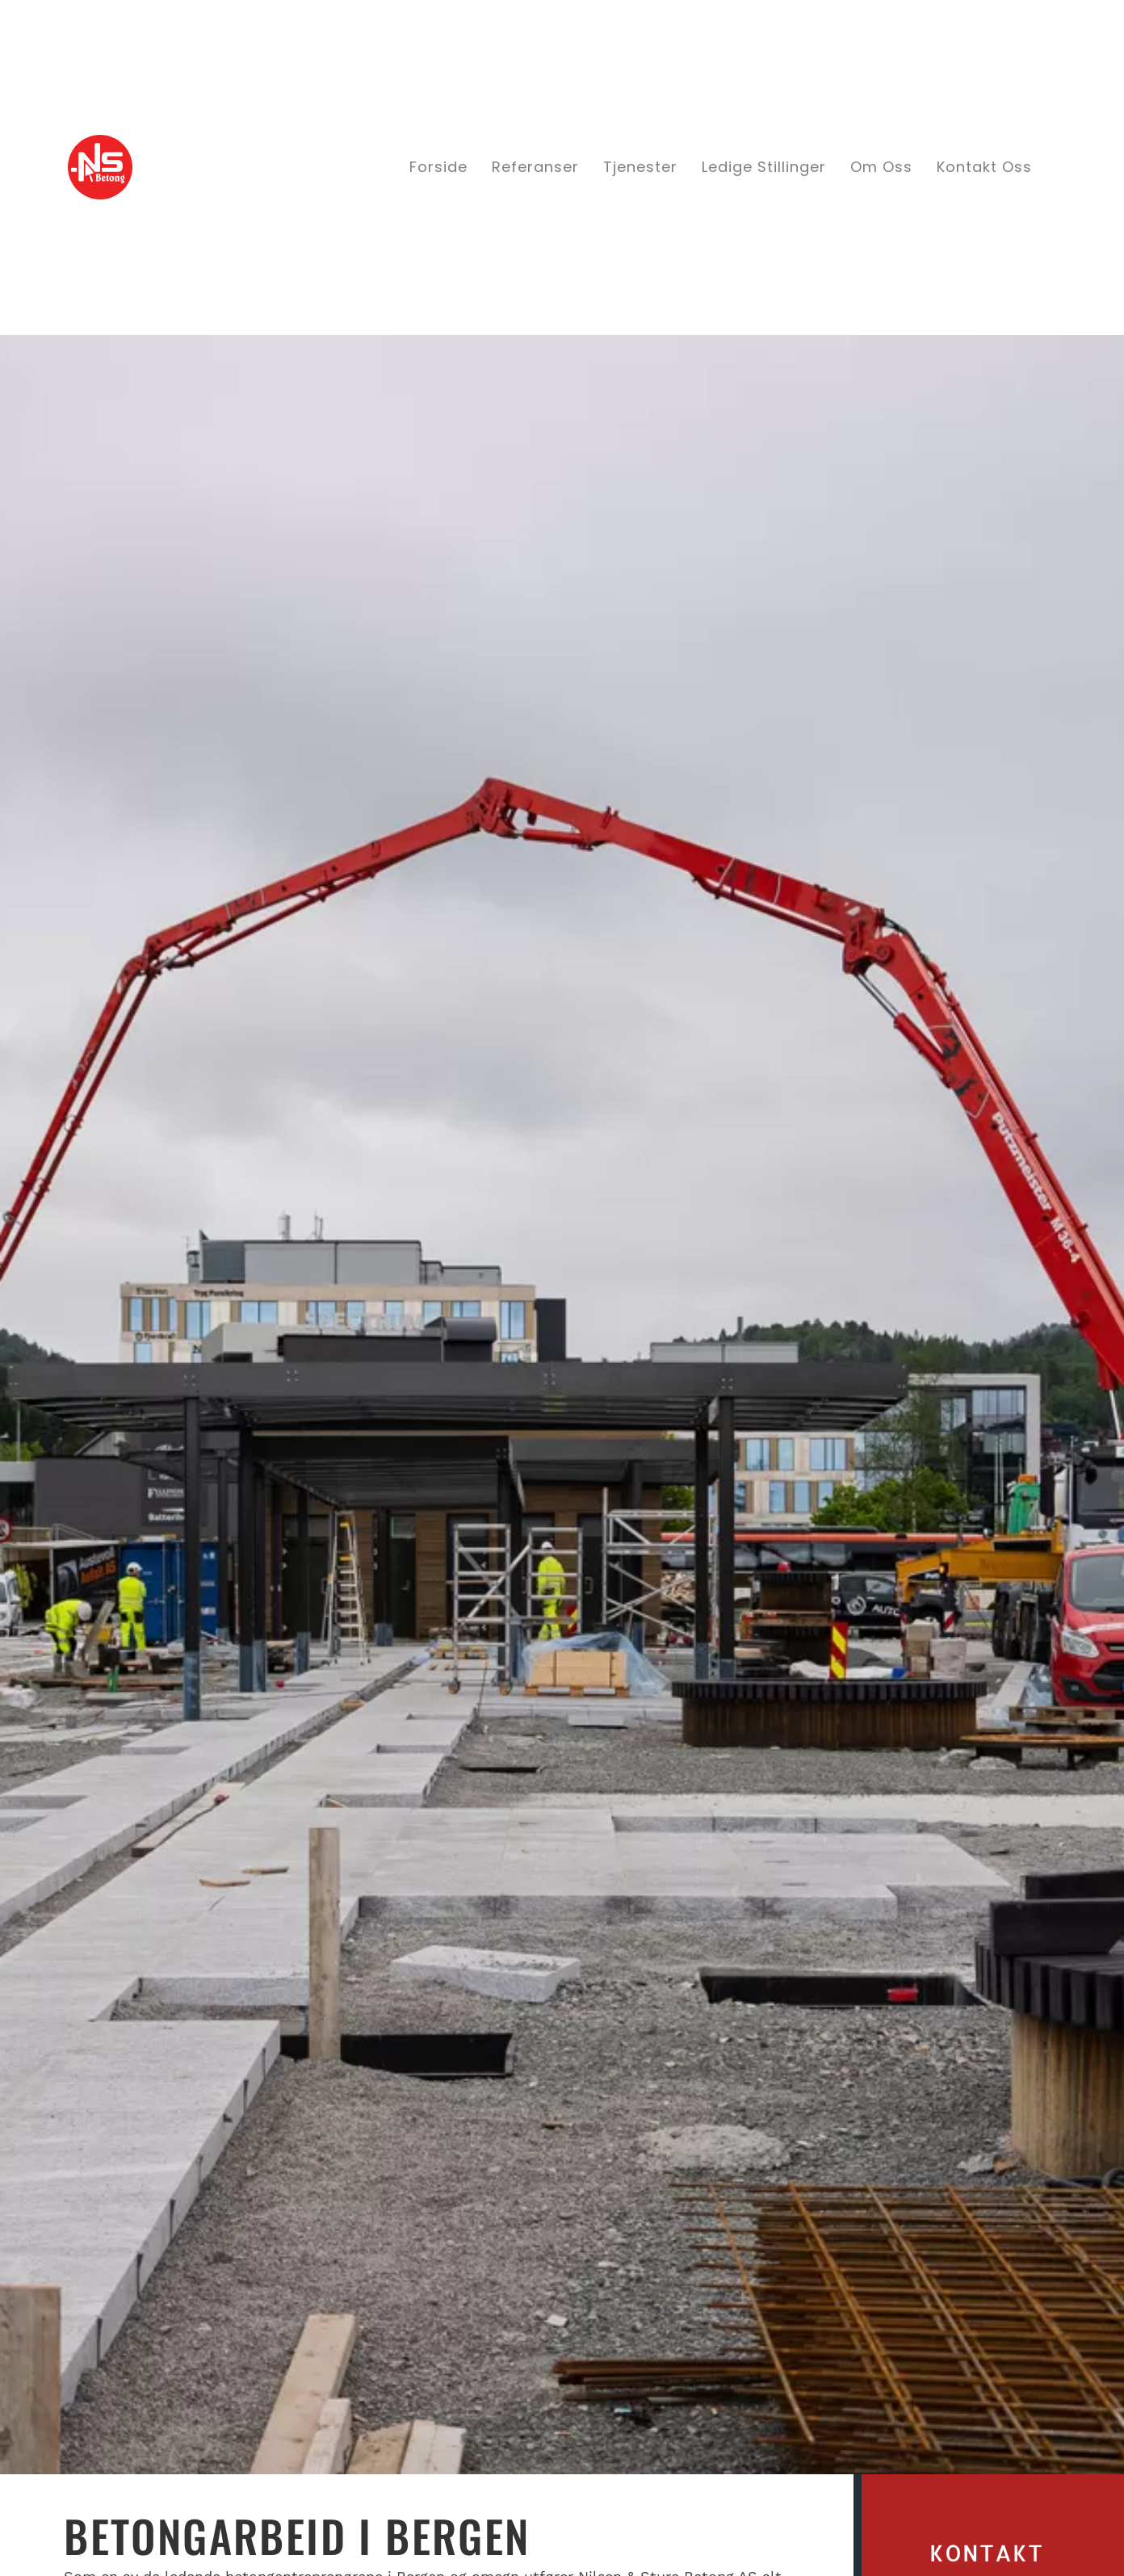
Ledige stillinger (764, 167)
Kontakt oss (984, 167)
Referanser (535, 167)
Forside (438, 167)
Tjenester (640, 167)
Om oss (881, 167)
